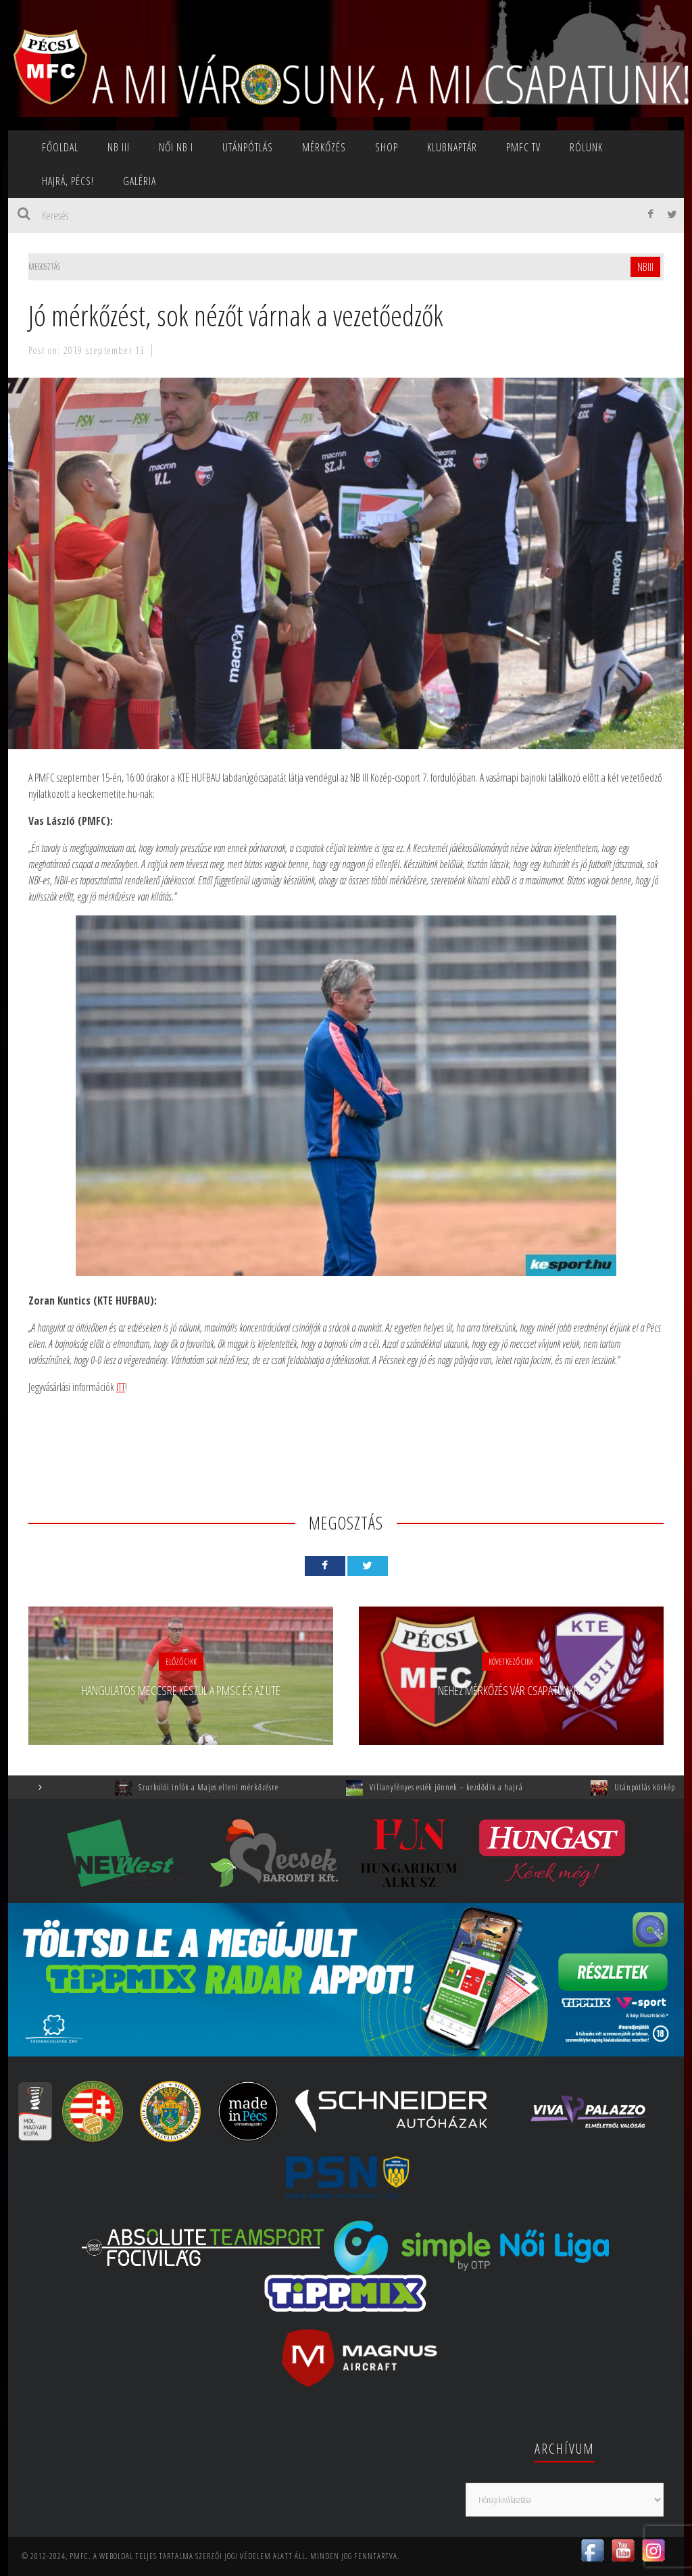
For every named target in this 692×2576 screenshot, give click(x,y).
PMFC (79, 2556)
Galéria (139, 181)
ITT (120, 1387)
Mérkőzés (324, 147)
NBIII (645, 266)
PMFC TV (523, 147)
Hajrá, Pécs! (68, 181)
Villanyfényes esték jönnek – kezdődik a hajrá (464, 1787)
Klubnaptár (452, 147)
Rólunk (586, 147)
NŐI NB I (176, 147)
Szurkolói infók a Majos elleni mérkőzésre (226, 1787)
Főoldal (60, 147)
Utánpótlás (247, 147)
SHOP (386, 147)
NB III (118, 147)
